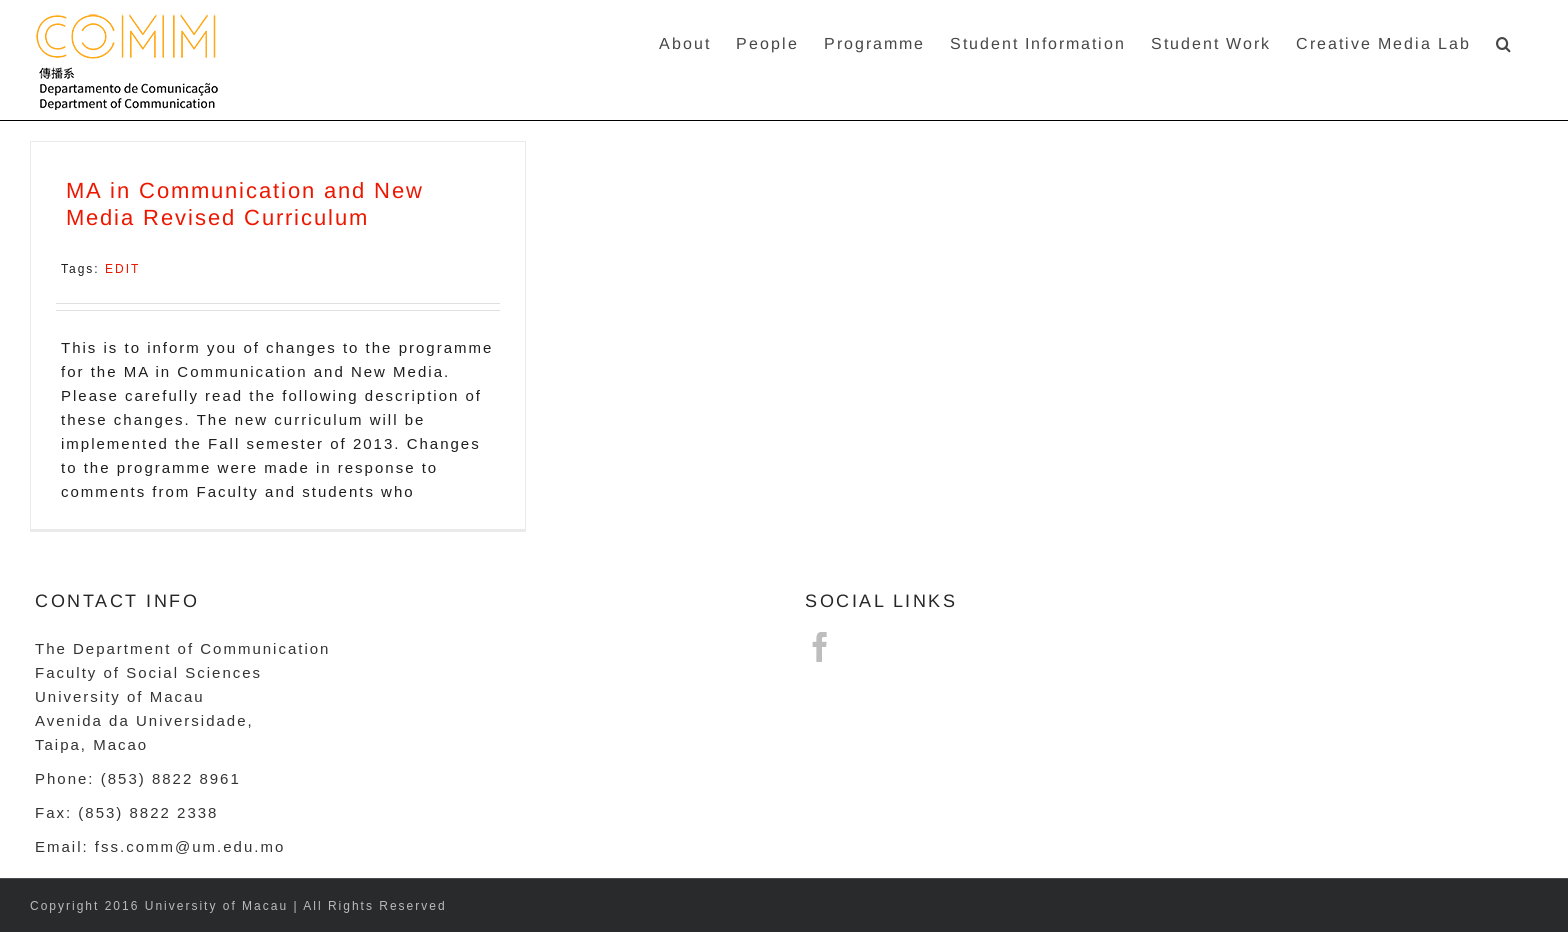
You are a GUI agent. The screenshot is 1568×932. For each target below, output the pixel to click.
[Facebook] (821, 647)
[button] (1504, 42)
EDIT (122, 269)
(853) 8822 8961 (171, 778)
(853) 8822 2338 (148, 812)
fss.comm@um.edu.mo (190, 846)
